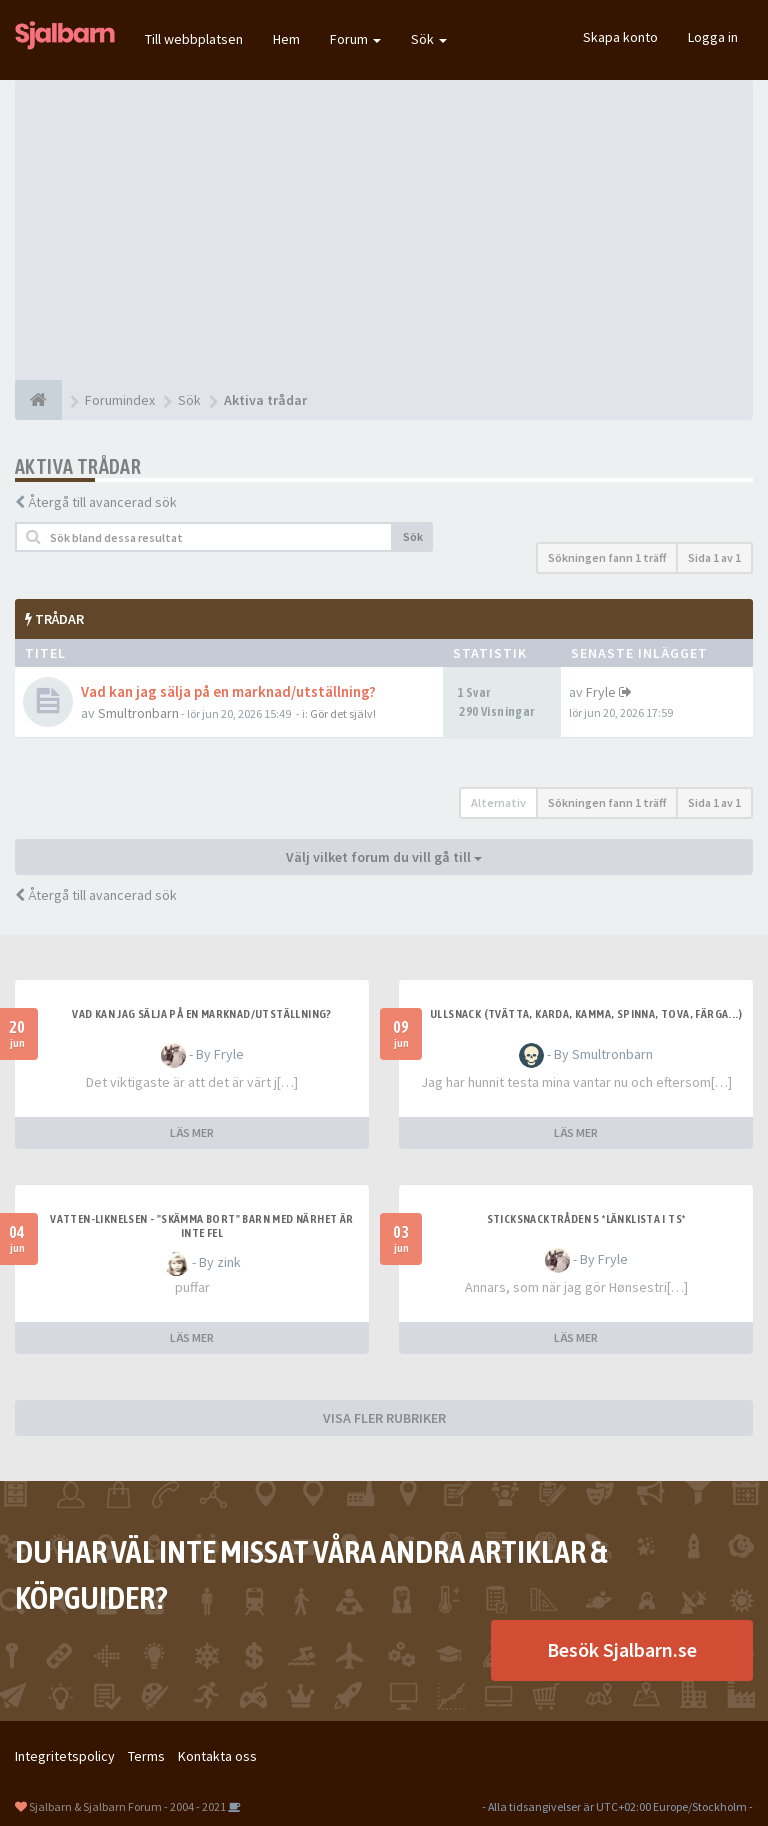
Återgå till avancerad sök (102, 502)
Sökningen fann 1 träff (607, 557)
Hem (286, 39)
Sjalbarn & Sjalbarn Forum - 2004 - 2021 (127, 1806)
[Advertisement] (384, 230)
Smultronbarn (138, 713)
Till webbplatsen (194, 39)
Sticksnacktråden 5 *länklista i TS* (586, 1219)
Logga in (713, 37)
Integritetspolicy (65, 1756)
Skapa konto (620, 37)
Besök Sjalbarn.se (622, 1649)
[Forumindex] (38, 400)
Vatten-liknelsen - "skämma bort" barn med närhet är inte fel (201, 1226)
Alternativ (498, 802)
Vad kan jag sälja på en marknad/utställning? (228, 691)
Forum (355, 39)
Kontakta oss (217, 1756)
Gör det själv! (343, 713)
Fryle (601, 692)
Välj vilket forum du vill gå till (384, 857)
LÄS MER (192, 1132)
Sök (429, 39)
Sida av (714, 557)
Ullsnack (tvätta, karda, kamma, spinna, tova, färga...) (586, 1014)
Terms (146, 1756)
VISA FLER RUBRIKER (384, 1418)
